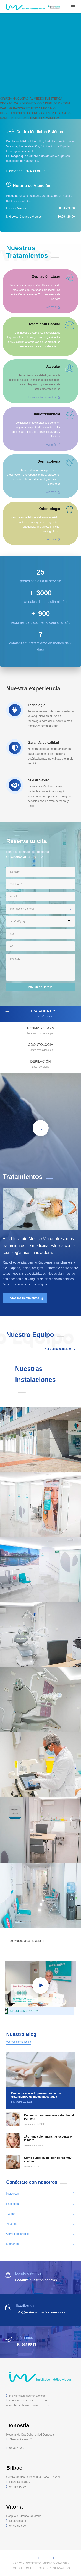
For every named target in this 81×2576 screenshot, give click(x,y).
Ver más (53, 307)
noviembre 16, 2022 (21, 2102)
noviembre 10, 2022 (34, 2124)
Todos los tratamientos (43, 397)
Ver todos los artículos (18, 2041)
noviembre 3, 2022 (33, 2145)
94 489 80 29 (26, 2344)
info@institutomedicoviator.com (41, 2312)
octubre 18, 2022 (32, 2166)
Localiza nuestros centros (36, 2280)
